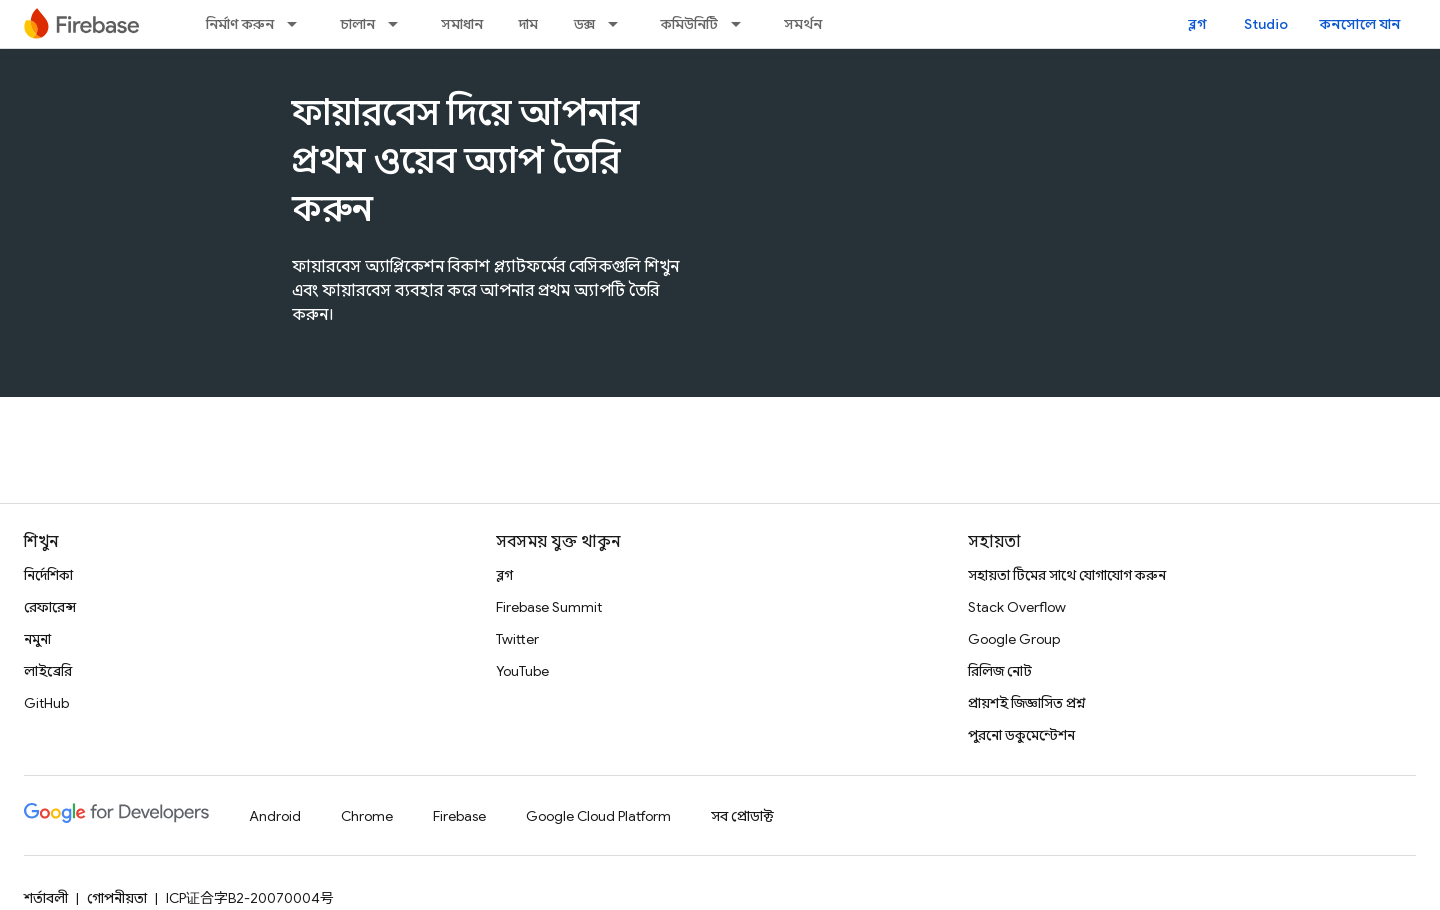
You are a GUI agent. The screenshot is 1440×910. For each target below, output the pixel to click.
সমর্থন (803, 24)
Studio (1266, 24)
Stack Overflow (1017, 607)
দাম (528, 24)
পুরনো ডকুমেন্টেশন (1021, 735)
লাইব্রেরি (48, 671)
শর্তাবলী (46, 898)
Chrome (367, 816)
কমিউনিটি (689, 24)
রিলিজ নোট (1000, 671)
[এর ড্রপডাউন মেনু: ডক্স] (619, 24)
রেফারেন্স (50, 607)
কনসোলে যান (1360, 24)
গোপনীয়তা (117, 898)
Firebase (459, 816)
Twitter (517, 639)
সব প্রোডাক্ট (742, 816)
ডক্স (584, 24)
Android (275, 816)
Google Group (1014, 639)
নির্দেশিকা (48, 575)
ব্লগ (1197, 24)
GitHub (46, 703)
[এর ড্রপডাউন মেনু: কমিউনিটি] (742, 24)
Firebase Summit (549, 607)
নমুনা (37, 639)
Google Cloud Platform (598, 816)
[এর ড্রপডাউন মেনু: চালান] (399, 24)
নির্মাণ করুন (240, 24)
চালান (357, 24)
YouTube (522, 671)
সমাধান (462, 24)
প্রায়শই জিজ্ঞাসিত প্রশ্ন (1027, 703)
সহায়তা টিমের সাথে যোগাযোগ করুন (1067, 575)
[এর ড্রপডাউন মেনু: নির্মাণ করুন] (298, 24)
